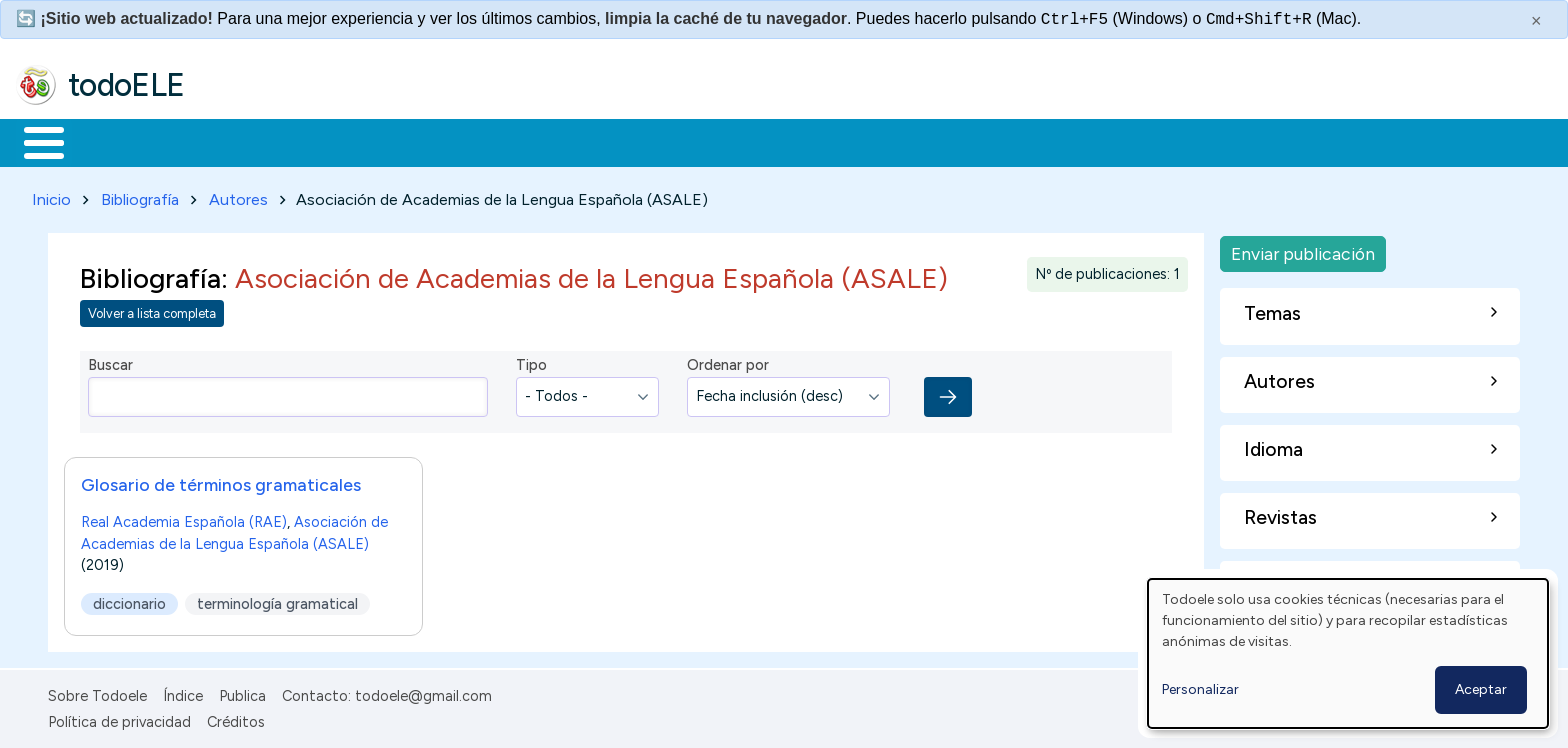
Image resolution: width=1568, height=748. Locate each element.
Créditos (236, 719)
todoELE (126, 85)
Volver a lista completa (152, 310)
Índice (183, 692)
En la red (472, 141)
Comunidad (731, 141)
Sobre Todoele (97, 692)
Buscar (821, 141)
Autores (238, 195)
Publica (242, 692)
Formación (241, 141)
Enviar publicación (1303, 249)
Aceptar (1481, 689)
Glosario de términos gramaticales (221, 480)
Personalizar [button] (1200, 689)
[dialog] (1348, 653)
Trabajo (360, 141)
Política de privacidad (119, 719)
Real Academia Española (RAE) (184, 518)
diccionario (129, 600)
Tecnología (598, 141)
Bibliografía (140, 195)
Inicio (33, 141)
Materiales (112, 141)
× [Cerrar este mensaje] (1536, 21)
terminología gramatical (277, 600)
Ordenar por (728, 362)
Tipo (531, 362)
